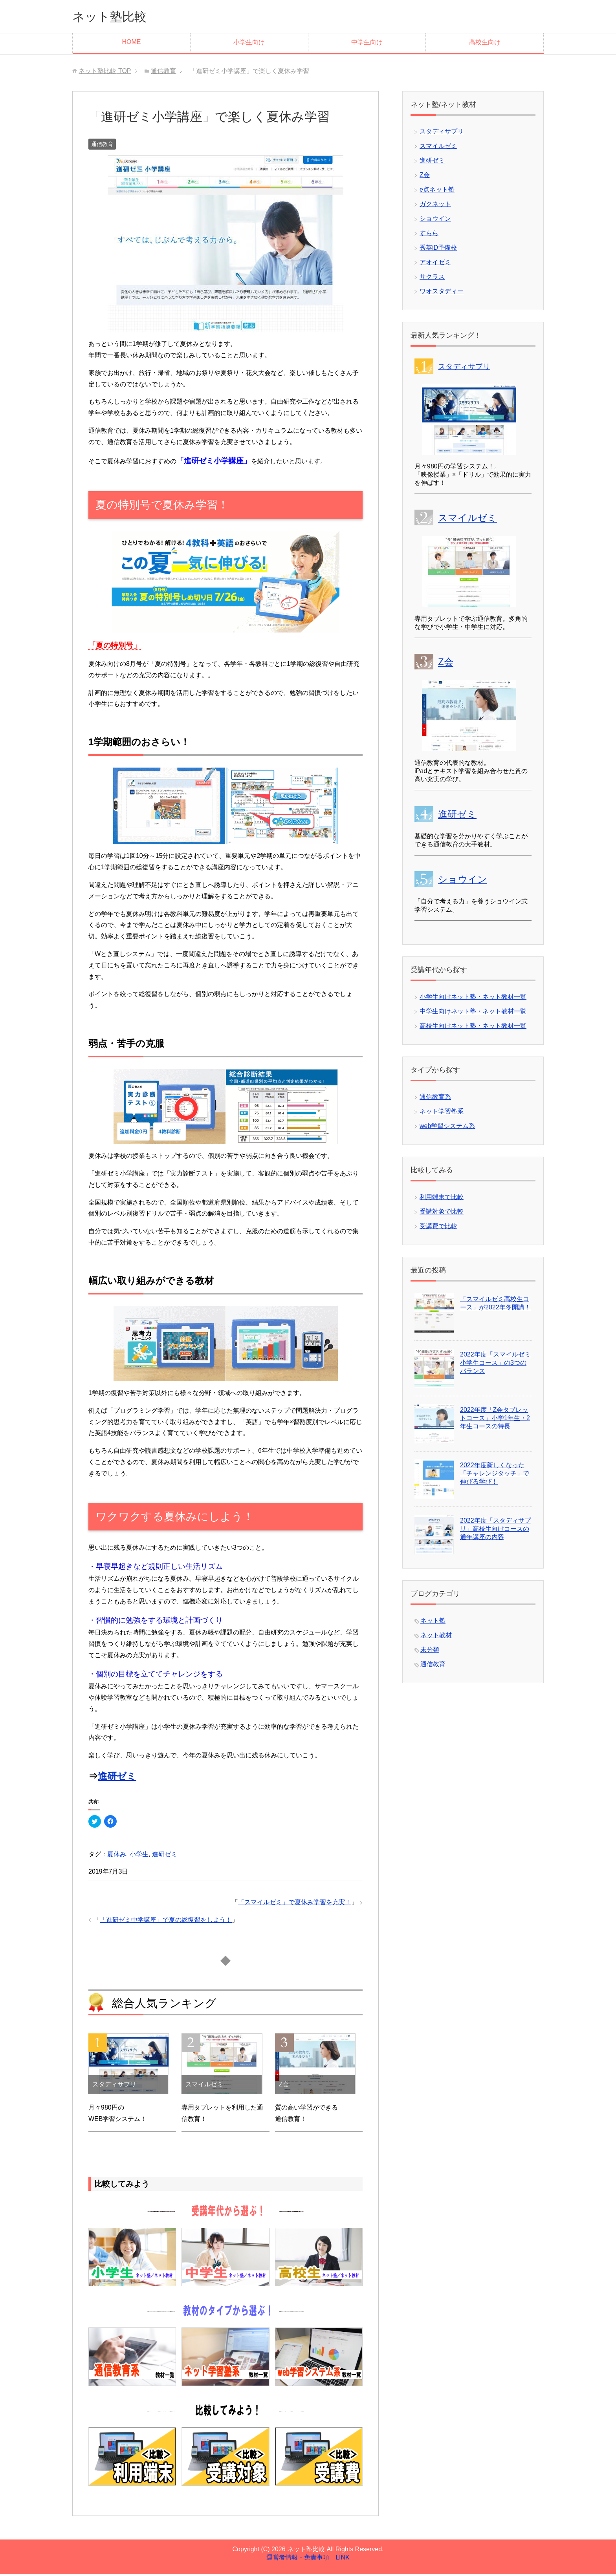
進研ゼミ (117, 1778)
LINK (343, 2559)
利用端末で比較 (442, 1199)
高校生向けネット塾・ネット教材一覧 (473, 1027)
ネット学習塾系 (442, 1113)
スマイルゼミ (438, 147)
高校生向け (484, 44)
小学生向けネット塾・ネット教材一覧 (473, 998)
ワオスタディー (442, 293)
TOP (105, 72)
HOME (131, 43)
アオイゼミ (435, 264)
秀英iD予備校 (438, 249)
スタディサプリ (442, 133)
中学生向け (367, 44)
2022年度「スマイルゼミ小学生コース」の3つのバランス (495, 1364)
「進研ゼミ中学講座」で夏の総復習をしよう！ (166, 1921)
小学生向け (249, 44)
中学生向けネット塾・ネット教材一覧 (473, 1013)
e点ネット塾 (437, 191)
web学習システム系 (447, 1127)
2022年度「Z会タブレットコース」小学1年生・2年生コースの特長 (495, 1420)
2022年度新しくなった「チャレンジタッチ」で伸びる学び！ (494, 1475)
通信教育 (102, 146)
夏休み (116, 1856)
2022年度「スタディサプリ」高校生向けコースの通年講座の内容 (495, 1530)
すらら (429, 235)
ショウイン (435, 220)
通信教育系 (435, 1098)
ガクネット (435, 206)
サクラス (432, 278)
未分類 (429, 1651)
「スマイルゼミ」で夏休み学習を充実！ (294, 1904)
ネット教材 (436, 1637)
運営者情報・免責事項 (297, 2559)
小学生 (139, 1856)
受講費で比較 (438, 1228)
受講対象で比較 (442, 1213)
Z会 (425, 177)
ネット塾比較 (115, 17)
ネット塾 (433, 1622)
